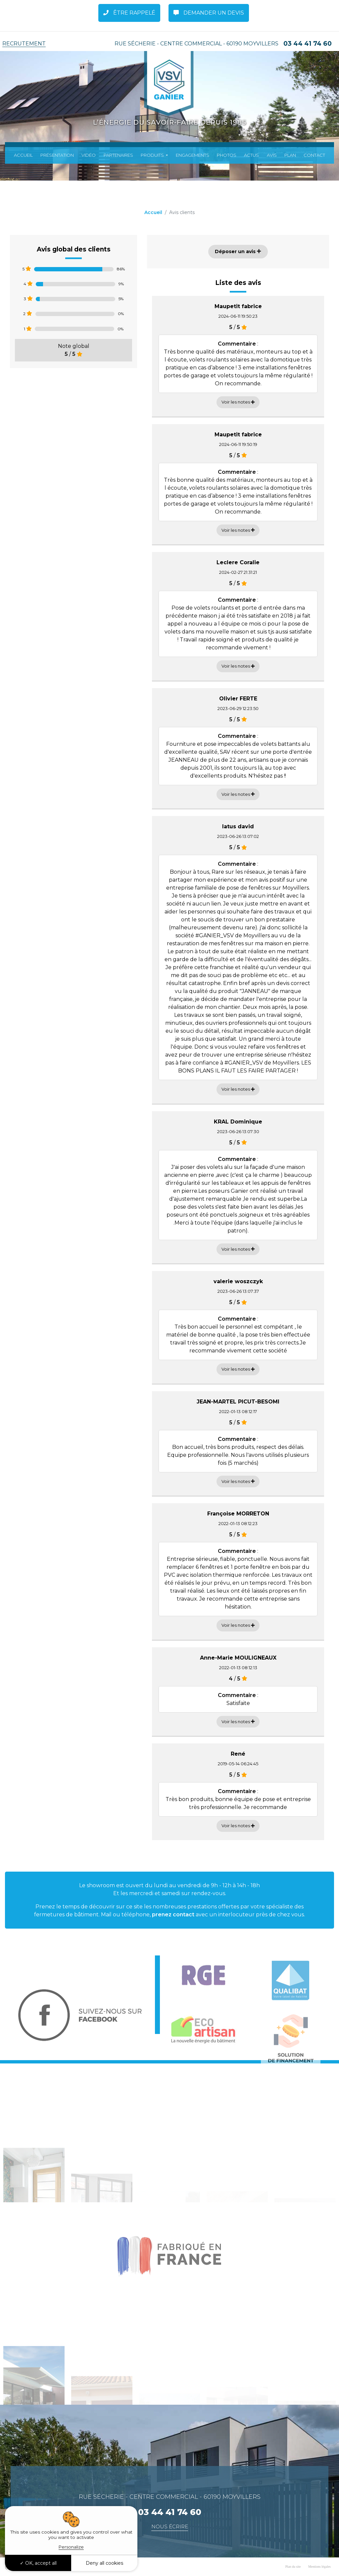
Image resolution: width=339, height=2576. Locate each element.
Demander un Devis (208, 13)
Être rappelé (129, 13)
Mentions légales (319, 2566)
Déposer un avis (238, 251)
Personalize (71, 2546)
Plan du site (293, 2566)
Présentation (57, 155)
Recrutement (24, 43)
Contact (314, 155)
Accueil (23, 155)
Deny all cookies (104, 2563)
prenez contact (173, 1914)
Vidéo (88, 155)
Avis (272, 155)
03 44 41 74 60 (307, 43)
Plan (290, 155)
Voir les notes (238, 402)
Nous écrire (169, 2526)
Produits (153, 155)
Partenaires (118, 155)
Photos (226, 155)
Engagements (192, 155)
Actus (251, 155)
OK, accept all (38, 2563)
